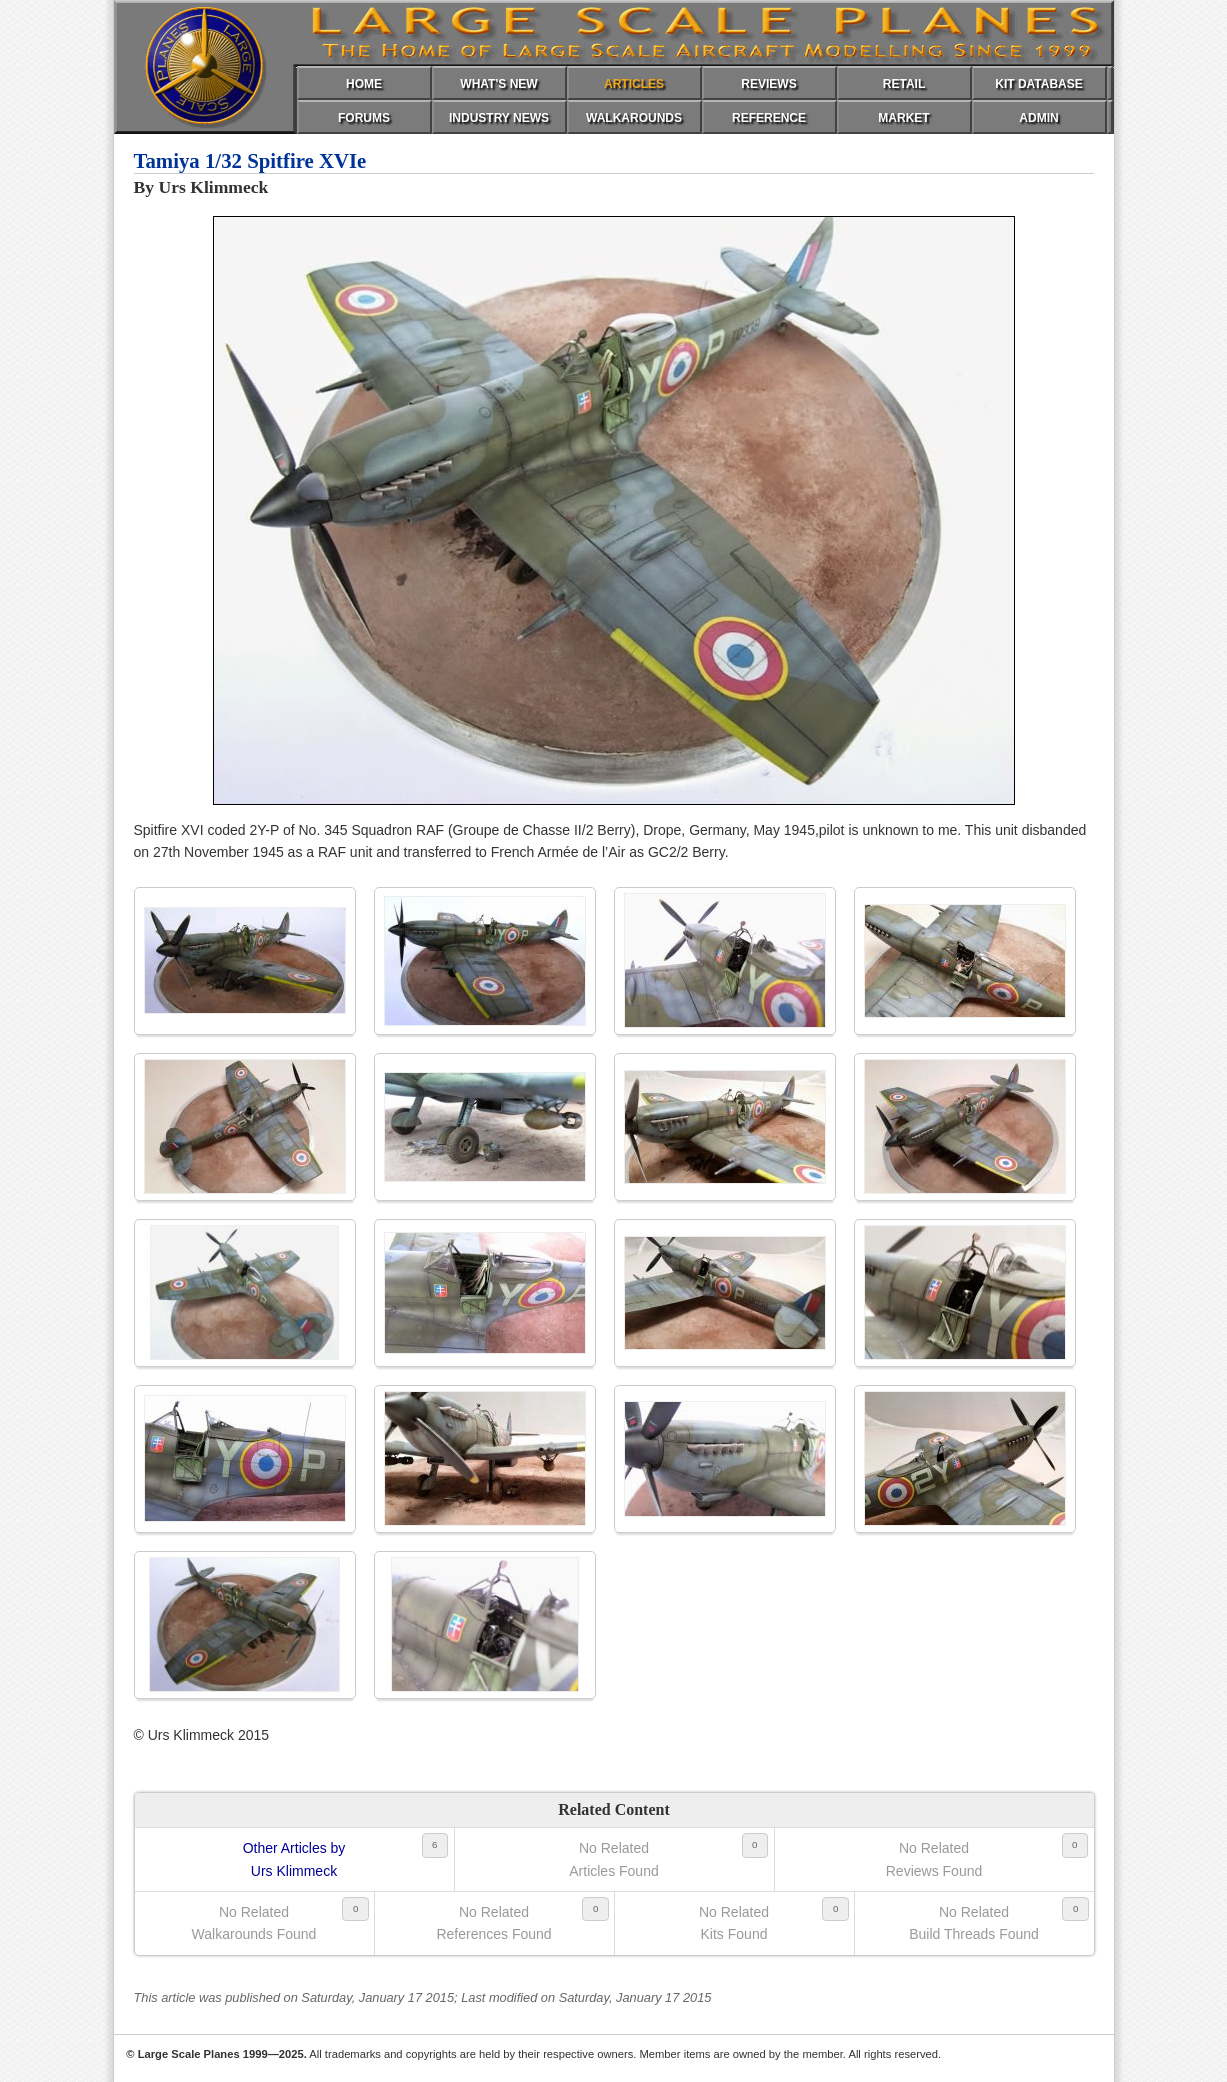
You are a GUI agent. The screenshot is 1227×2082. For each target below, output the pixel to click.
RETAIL (904, 84)
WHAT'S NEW (498, 84)
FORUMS (364, 118)
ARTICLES (634, 84)
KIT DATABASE (1039, 84)
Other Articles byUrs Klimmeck (294, 1859)
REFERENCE (769, 118)
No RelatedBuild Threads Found (974, 1923)
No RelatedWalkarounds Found (254, 1923)
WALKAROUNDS (634, 118)
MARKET (903, 118)
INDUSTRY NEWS (499, 118)
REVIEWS (768, 84)
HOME (364, 84)
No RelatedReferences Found (493, 1923)
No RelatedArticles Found (613, 1859)
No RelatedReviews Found (934, 1859)
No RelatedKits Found (734, 1923)
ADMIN (1038, 118)
